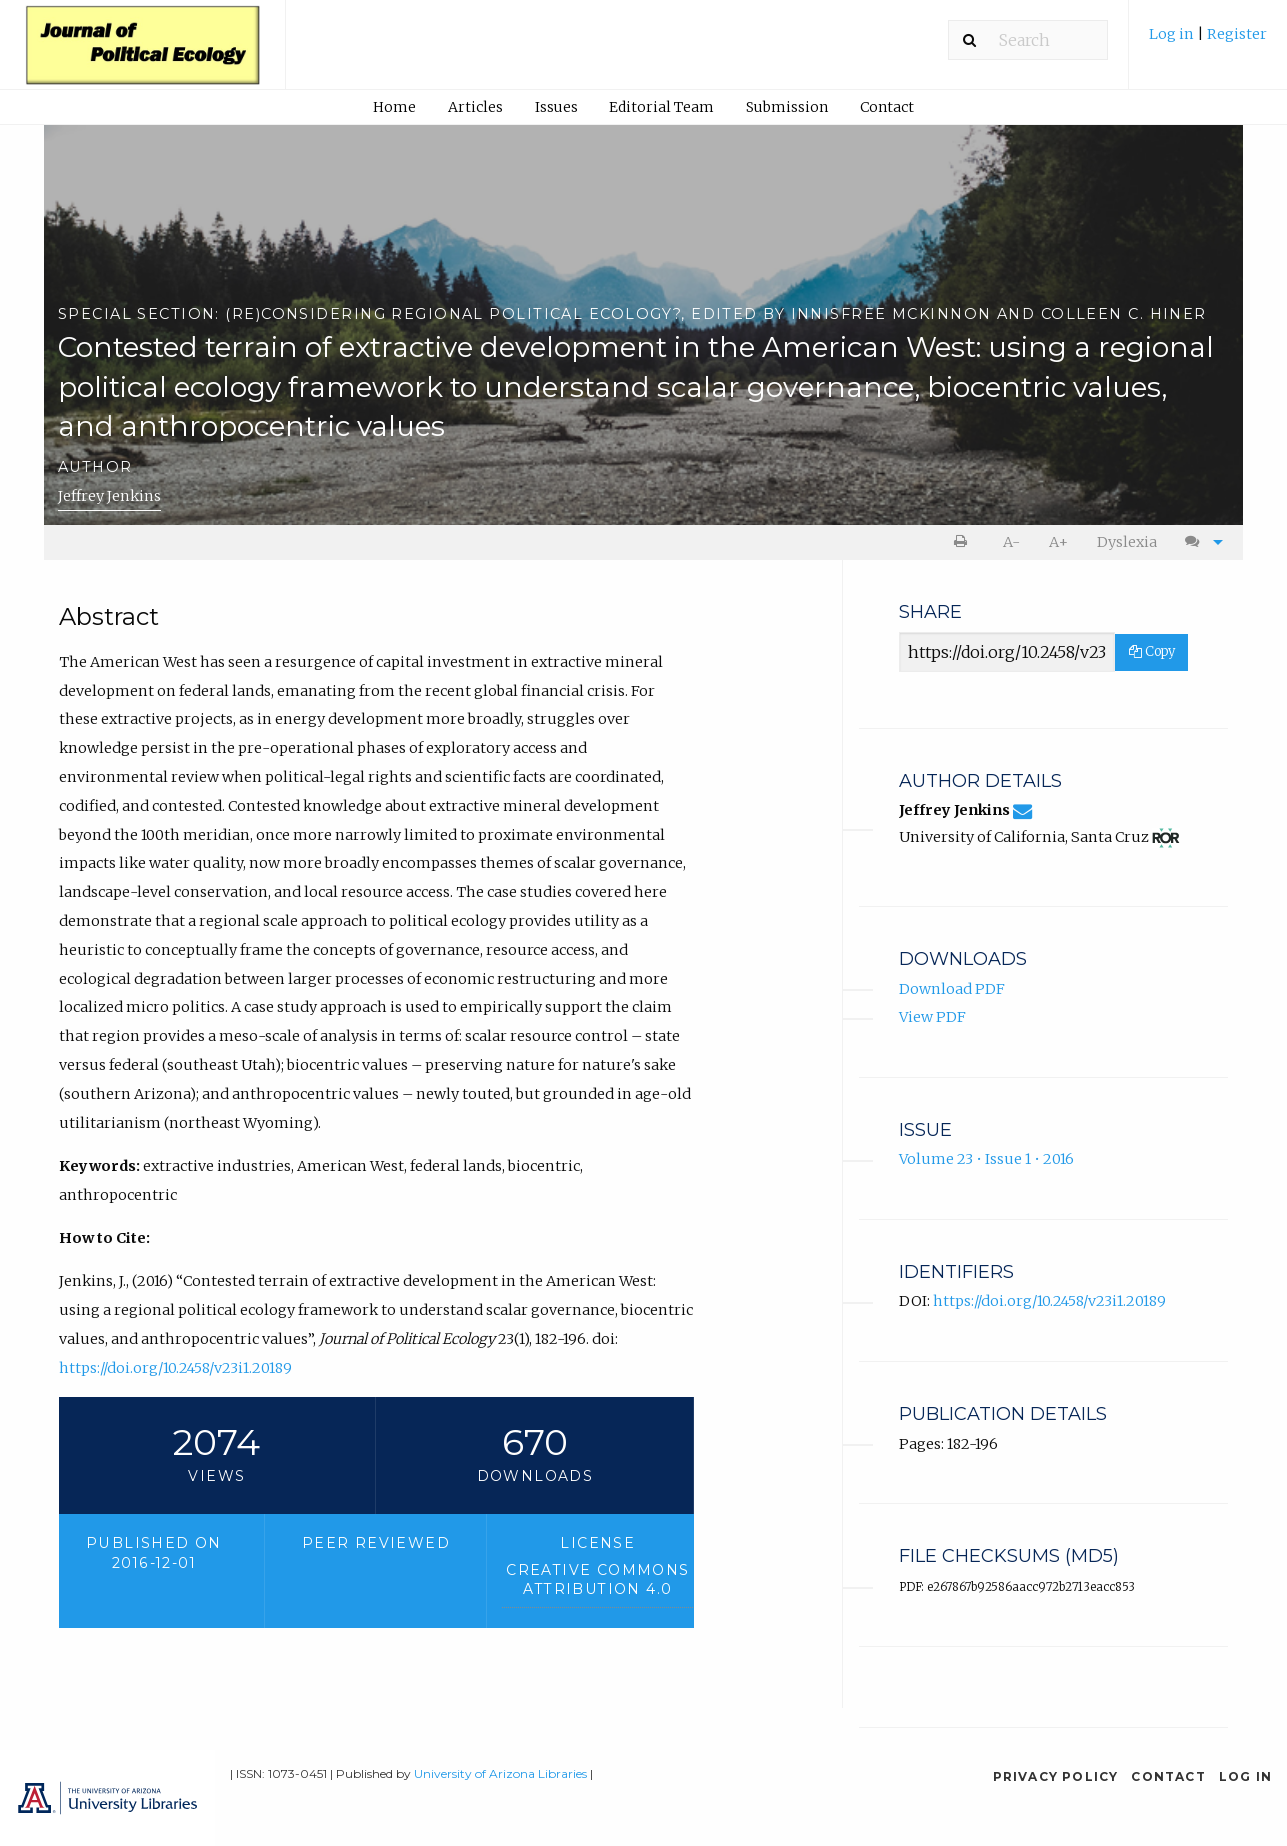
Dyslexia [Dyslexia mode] (1127, 542)
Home (394, 107)
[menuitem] (1208, 41)
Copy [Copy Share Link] (1152, 651)
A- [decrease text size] (1011, 542)
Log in (1173, 34)
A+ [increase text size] (1058, 542)
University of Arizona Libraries (500, 1773)
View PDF (932, 1017)
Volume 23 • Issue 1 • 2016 (986, 1159)
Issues (556, 107)
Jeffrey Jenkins (109, 496)
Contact (887, 107)
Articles (475, 107)
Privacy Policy (1056, 1776)
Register (1237, 34)
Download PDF (952, 989)
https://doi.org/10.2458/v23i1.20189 (175, 1368)
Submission (787, 107)
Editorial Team (661, 107)
